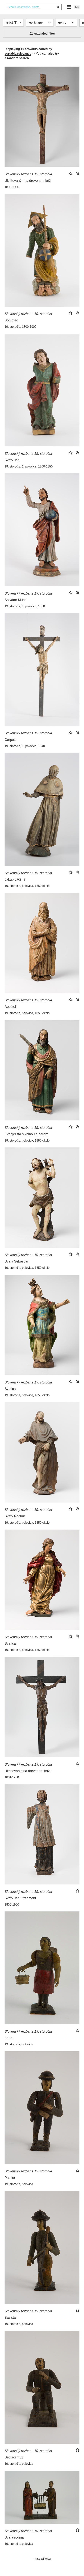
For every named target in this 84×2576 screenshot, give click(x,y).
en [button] (77, 6)
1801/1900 (12, 1777)
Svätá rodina (14, 2537)
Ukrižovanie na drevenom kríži (27, 1771)
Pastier (10, 2178)
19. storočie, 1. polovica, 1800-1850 (29, 466)
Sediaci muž (14, 2457)
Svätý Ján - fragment (20, 1898)
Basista (10, 2317)
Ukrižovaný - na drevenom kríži (28, 181)
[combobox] (33, 7)
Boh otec (11, 320)
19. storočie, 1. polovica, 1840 (25, 746)
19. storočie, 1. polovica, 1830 (25, 606)
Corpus (10, 740)
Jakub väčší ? (15, 879)
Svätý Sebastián (17, 1261)
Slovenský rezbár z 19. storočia (28, 174)
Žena (8, 2038)
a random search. (17, 58)
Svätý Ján (12, 460)
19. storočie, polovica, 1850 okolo (27, 885)
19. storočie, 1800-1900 (20, 326)
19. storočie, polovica (19, 2044)
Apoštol (10, 1007)
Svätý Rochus (15, 1516)
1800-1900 (12, 187)
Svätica (10, 1389)
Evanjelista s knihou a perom (26, 1134)
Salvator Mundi (16, 600)
